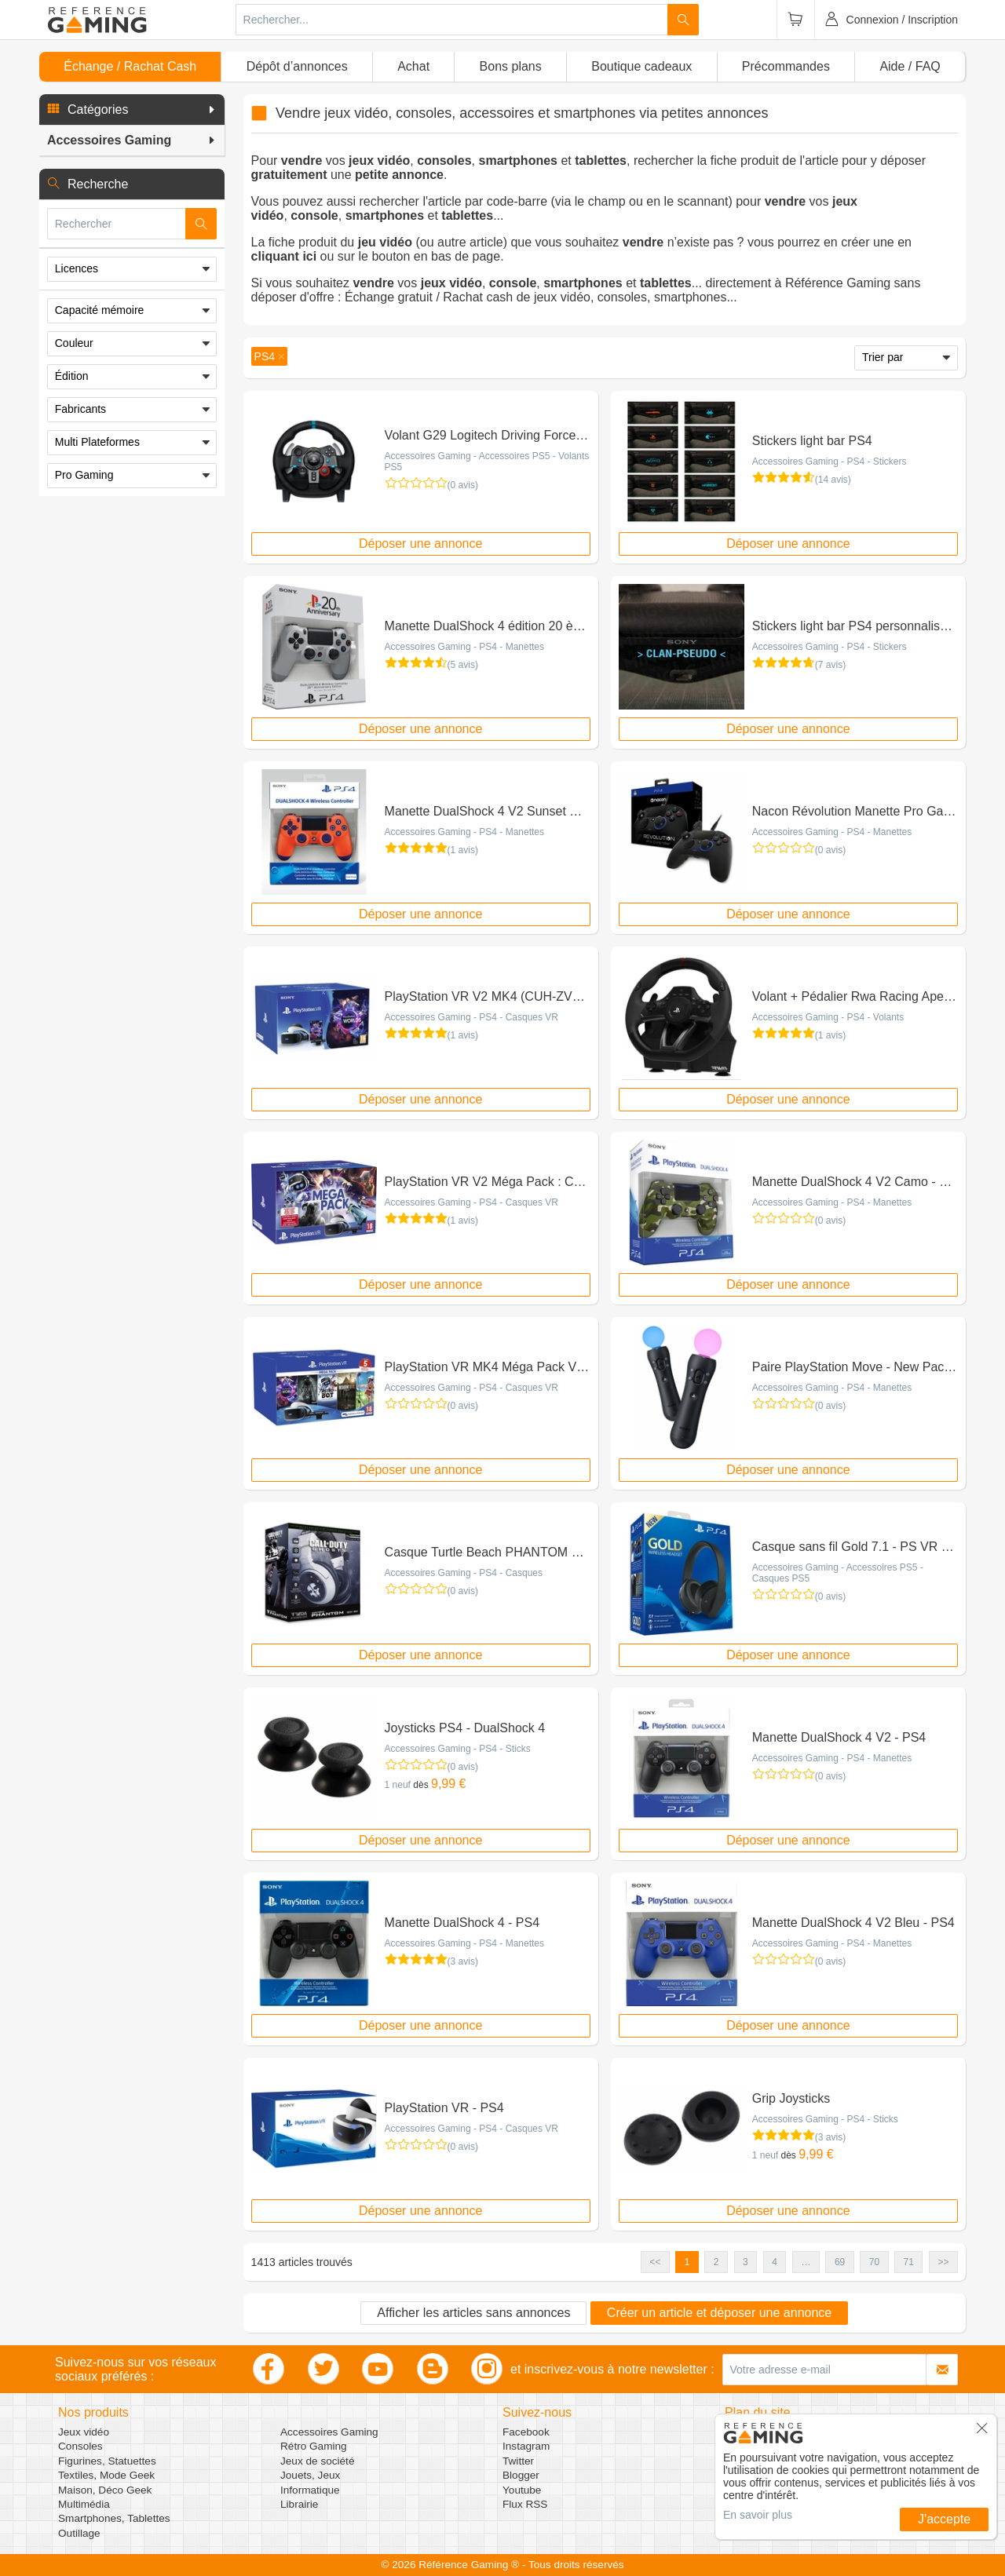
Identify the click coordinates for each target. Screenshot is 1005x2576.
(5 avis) (463, 664)
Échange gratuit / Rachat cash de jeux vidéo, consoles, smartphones (536, 297)
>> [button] (942, 2262)
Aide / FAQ (909, 66)
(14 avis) (833, 479)
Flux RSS (524, 2504)
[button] (132, 110)
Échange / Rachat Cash (130, 66)
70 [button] (874, 2262)
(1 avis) (463, 850)
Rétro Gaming (313, 2446)
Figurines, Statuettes (107, 2461)
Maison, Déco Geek (105, 2490)
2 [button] (716, 2262)
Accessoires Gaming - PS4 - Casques (464, 1572)
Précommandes (786, 66)
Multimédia (84, 2504)
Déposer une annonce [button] (420, 543)
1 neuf (398, 1784)
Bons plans (511, 66)
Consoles (80, 2446)
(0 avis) (463, 485)
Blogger (520, 2475)
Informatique (310, 2490)
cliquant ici (284, 256)
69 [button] (840, 2262)
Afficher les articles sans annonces (473, 2312)
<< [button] (654, 2262)
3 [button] (745, 2262)
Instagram (526, 2446)
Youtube (521, 2490)
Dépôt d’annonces (297, 66)
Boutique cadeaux (641, 66)
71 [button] (909, 2262)
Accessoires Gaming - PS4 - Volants (828, 1017)
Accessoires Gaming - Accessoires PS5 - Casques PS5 (837, 1573)
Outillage (79, 2533)
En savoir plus (757, 2514)
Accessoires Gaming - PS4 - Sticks (458, 1748)
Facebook (526, 2432)
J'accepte (944, 2519)
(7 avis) (830, 664)
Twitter (518, 2461)
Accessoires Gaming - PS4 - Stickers (829, 461)
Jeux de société (317, 2461)
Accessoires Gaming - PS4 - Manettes (464, 646)
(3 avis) (463, 1961)
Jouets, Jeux (310, 2475)
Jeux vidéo (83, 2432)
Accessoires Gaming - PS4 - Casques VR (471, 1017)
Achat (413, 66)
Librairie (299, 2504)
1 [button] (687, 2262)
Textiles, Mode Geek (106, 2475)
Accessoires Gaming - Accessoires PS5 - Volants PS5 (487, 462)
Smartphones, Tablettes (114, 2518)
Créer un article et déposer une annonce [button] (719, 2312)
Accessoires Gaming (329, 2432)
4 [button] (774, 2262)
